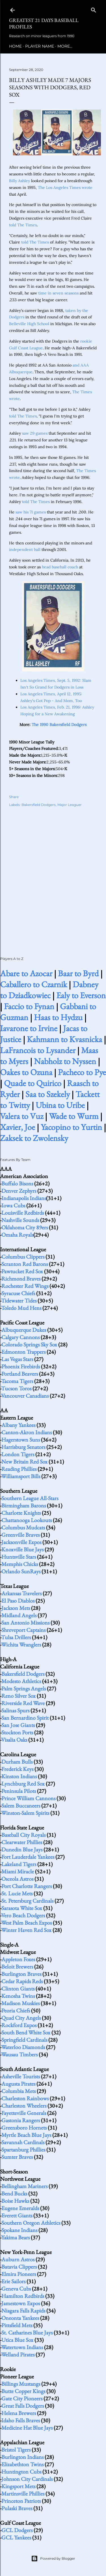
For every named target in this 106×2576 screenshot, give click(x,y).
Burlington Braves (21, 1974)
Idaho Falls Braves (20, 2420)
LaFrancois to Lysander (37, 1050)
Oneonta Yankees (20, 2318)
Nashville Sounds (20, 1220)
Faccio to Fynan (29, 1006)
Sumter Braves (17, 2157)
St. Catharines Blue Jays (27, 2332)
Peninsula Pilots (18, 1791)
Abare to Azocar (26, 973)
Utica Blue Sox (17, 2339)
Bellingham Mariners (24, 2186)
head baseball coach (60, 566)
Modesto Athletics (21, 1681)
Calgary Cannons (20, 1337)
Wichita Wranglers (21, 1644)
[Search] (93, 8)
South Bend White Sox (25, 2032)
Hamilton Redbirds (22, 2296)
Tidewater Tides (18, 1300)
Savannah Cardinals (22, 2142)
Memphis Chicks (19, 1564)
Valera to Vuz (21, 1116)
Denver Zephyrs (18, 1190)
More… (64, 46)
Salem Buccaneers (20, 1805)
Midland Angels (18, 1615)
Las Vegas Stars (17, 1359)
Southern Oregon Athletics (30, 2222)
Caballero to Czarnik (33, 984)
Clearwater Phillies (21, 1842)
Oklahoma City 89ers (24, 1227)
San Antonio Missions (25, 1622)
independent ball (24, 549)
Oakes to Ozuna (26, 1072)
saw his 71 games (31, 512)
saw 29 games (34, 433)
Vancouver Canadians (25, 1395)
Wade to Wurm (73, 1116)
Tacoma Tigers (17, 1381)
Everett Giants (16, 2215)
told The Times (23, 224)
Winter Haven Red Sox (26, 1930)
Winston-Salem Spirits (25, 1813)
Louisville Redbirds (22, 1212)
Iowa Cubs (13, 1205)
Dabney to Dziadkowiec (49, 990)
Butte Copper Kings (23, 2391)
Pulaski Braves (16, 2508)
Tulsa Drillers (16, 1637)
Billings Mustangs (20, 2383)
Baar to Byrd (78, 973)
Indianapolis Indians (23, 1198)
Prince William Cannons (28, 1798)
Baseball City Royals (23, 1834)
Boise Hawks (15, 2200)
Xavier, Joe (17, 1126)
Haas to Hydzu (58, 1017)
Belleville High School (29, 323)
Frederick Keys (17, 1769)
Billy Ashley (19, 180)
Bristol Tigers (16, 2449)
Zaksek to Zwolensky (34, 1137)
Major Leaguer (69, 805)
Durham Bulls (17, 1761)
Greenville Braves (20, 1534)
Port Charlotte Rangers (26, 1886)
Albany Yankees (18, 1425)
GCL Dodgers (17, 2530)
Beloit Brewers (17, 1966)
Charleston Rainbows (25, 2098)
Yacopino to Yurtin (71, 1126)
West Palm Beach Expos (26, 1922)
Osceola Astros (17, 1878)
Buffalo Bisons (17, 1183)
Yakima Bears (15, 2237)
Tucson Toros (16, 1388)
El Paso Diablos (17, 1600)
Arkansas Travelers (21, 1593)
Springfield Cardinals (24, 2039)
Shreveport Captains (23, 1630)
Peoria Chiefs (15, 2010)
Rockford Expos (18, 2025)
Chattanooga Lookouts (26, 1520)
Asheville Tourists (20, 2076)
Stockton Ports (17, 1732)
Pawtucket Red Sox (22, 1271)
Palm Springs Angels (23, 1688)
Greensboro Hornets (24, 2127)
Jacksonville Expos (21, 1542)
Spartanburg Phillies (23, 2149)
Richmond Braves (20, 1278)
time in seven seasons (58, 293)
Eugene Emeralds (20, 2208)
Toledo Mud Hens (21, 1308)
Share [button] (14, 797)
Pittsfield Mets (16, 2325)
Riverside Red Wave (23, 1703)
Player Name (39, 46)
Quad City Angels (21, 2017)
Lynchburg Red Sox (23, 1783)
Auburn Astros (17, 2259)
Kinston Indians (19, 1776)
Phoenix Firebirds (20, 1366)
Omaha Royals (17, 1234)
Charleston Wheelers (23, 2105)
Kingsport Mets (18, 2486)
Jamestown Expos (20, 2303)
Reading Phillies (18, 1469)
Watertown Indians (22, 2347)
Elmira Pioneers (18, 2274)
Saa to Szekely (47, 1094)
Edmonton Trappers (23, 1351)
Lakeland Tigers (18, 1864)
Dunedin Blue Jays (21, 1849)
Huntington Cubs (21, 2471)
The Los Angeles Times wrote (65, 187)
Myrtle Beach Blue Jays (26, 2135)
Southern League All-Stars (29, 1498)
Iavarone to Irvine (28, 1028)
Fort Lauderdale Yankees (27, 1856)
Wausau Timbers (19, 2054)
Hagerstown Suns (20, 1439)
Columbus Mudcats (23, 1527)
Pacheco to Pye (82, 1072)
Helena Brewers (18, 2413)
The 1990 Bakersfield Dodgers (59, 724)
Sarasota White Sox (21, 1908)
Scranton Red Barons (24, 1264)
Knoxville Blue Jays (22, 1549)
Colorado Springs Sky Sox (29, 1344)
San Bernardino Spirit (25, 1717)
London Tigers (17, 1454)
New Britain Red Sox (24, 1461)
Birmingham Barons (23, 1505)
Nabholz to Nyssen (65, 1061)
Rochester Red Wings (24, 1286)
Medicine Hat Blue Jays (27, 2427)
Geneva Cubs (16, 2288)
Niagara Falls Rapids (23, 2310)
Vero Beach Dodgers (23, 1915)
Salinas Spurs (15, 1710)
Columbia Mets (18, 2091)
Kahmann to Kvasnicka (64, 1039)
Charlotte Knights (21, 1512)
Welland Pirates (17, 2354)
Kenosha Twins (18, 1995)
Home (15, 46)
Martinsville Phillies (22, 2493)
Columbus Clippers (22, 1256)
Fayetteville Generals (23, 2113)
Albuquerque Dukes (23, 1329)
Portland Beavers (19, 1373)
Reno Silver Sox (18, 1695)
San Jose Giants (18, 1725)
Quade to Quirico (32, 1083)
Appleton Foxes (18, 1959)
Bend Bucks (14, 2193)
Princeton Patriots (21, 2500)
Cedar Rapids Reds (22, 1981)
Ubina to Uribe (60, 1105)
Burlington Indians (22, 2457)
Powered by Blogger (53, 2558)
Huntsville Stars (18, 1556)
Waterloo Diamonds (23, 2047)
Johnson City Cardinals (27, 2479)
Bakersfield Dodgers (38, 805)
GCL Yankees (16, 2537)
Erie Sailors (13, 2281)
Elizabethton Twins (22, 2464)
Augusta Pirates (18, 2083)
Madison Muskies (20, 2003)
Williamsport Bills (20, 1476)
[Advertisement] (53, 875)
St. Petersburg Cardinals (27, 1900)
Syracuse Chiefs (18, 1293)
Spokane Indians (19, 2230)
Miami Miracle (17, 1871)
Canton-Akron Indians (26, 1432)
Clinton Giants (17, 1988)
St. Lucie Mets (17, 1893)
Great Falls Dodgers (22, 2405)
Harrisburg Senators (23, 1447)
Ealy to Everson (81, 995)
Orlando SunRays (20, 1571)
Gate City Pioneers (21, 2398)
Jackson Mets (15, 1608)
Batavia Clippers (19, 2266)
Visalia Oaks (14, 1739)
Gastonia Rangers (20, 2120)
